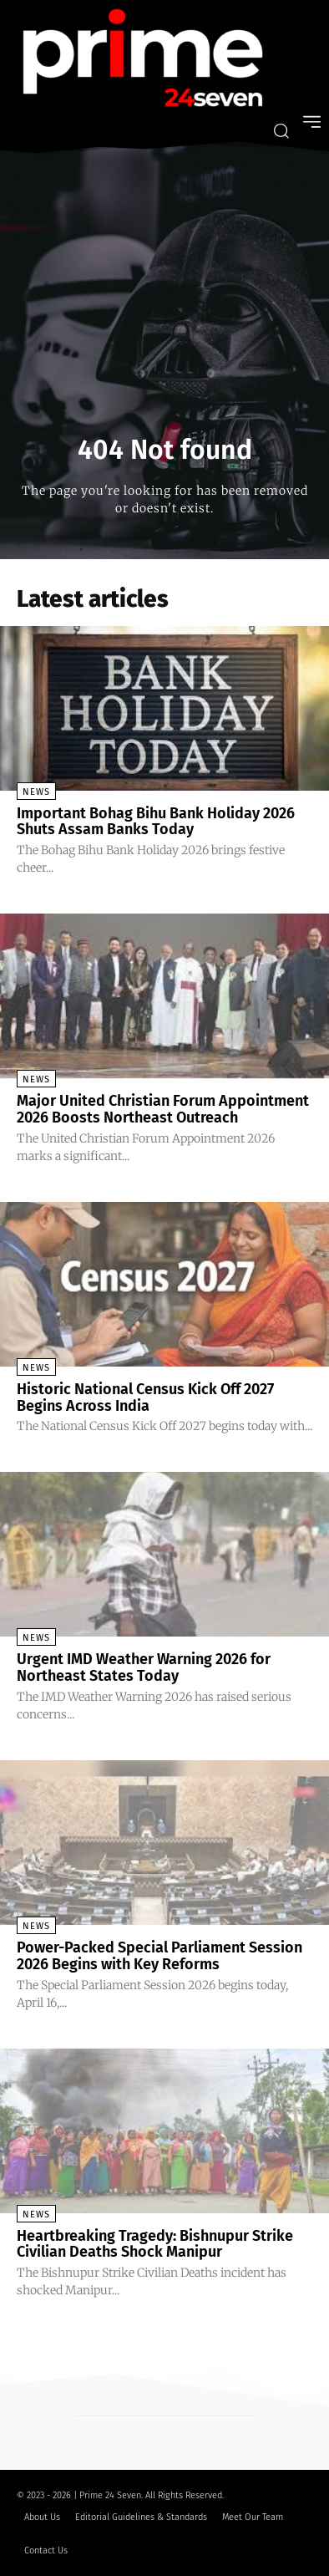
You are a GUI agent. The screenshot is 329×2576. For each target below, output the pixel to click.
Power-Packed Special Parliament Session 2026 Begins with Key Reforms (159, 1955)
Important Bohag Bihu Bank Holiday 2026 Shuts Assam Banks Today (156, 821)
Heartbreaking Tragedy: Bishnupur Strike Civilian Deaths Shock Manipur (155, 2244)
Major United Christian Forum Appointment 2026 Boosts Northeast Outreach (163, 1109)
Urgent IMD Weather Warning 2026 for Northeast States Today (144, 1667)
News (36, 792)
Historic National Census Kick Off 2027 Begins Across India (145, 1397)
